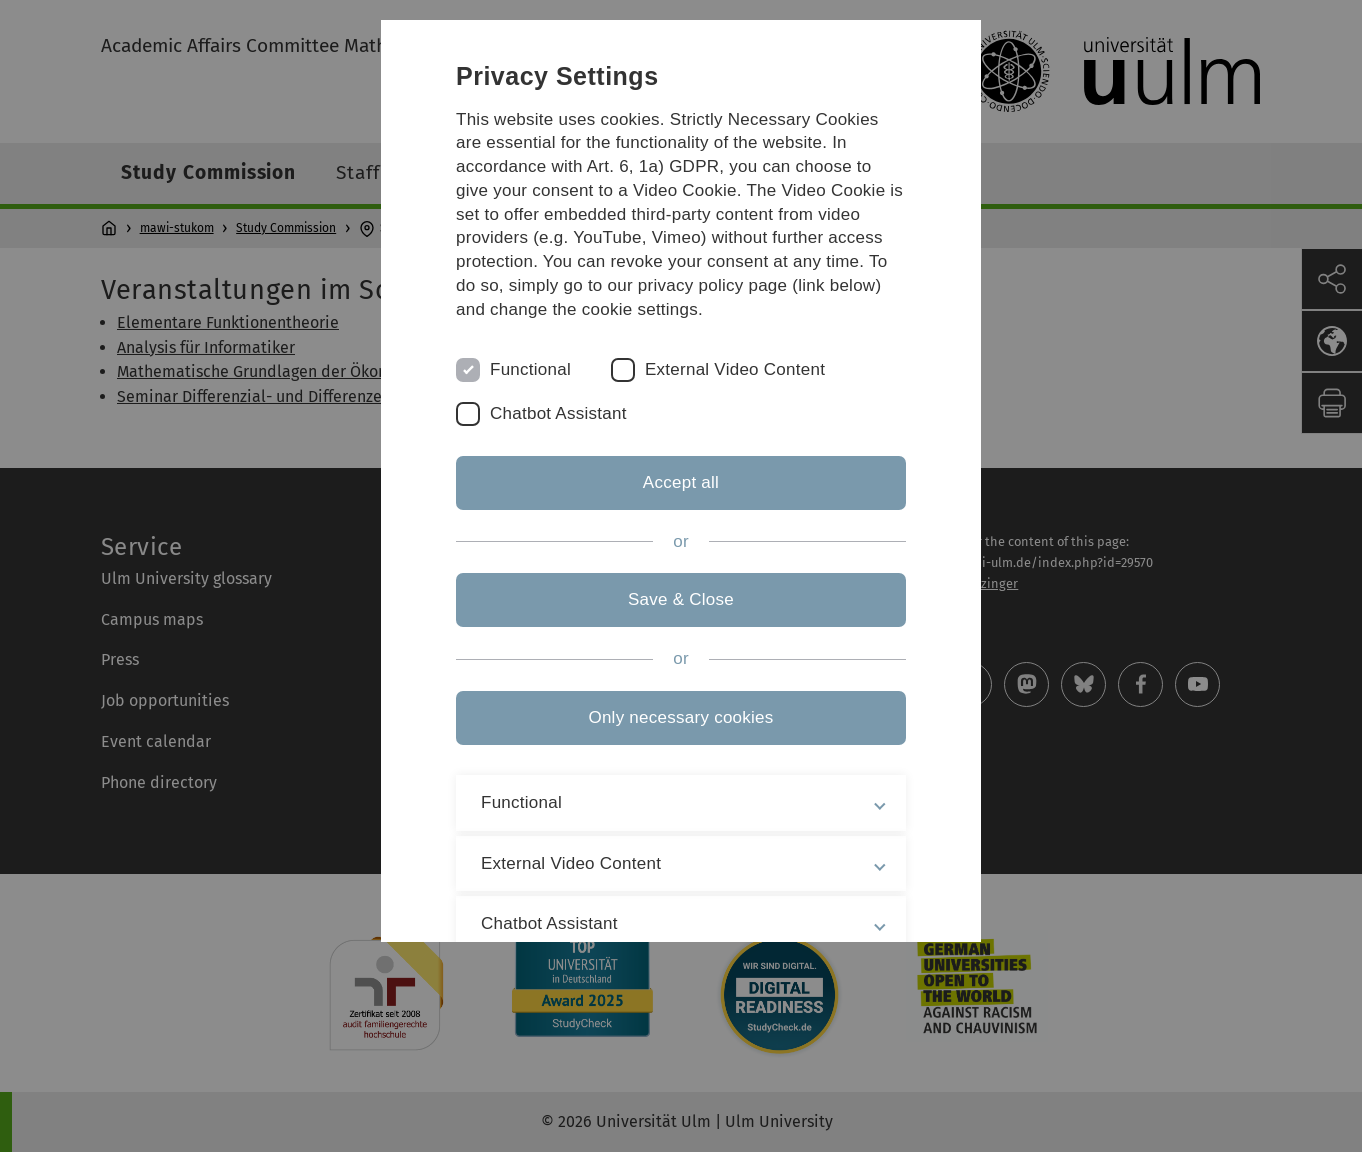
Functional (530, 369)
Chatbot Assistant (558, 413)
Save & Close (681, 599)
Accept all (681, 482)
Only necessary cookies (680, 717)
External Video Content (735, 369)
